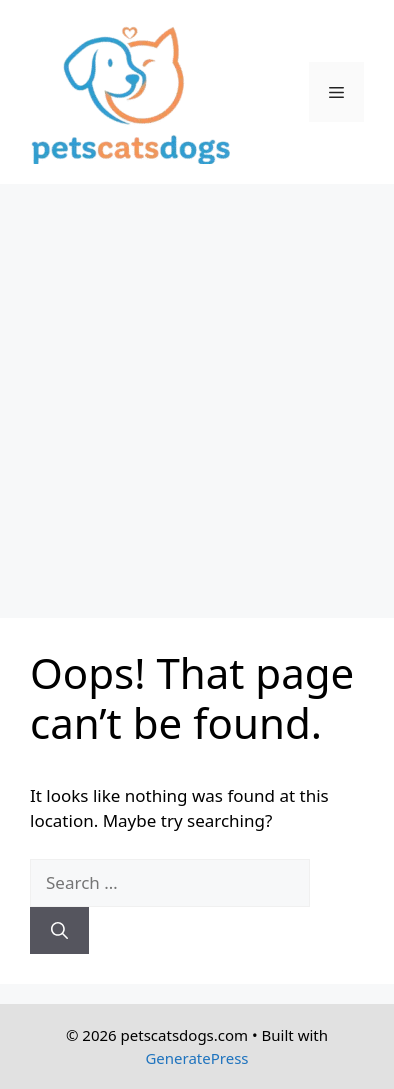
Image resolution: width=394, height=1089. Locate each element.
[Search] (59, 931)
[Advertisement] (197, 391)
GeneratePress (196, 1058)
